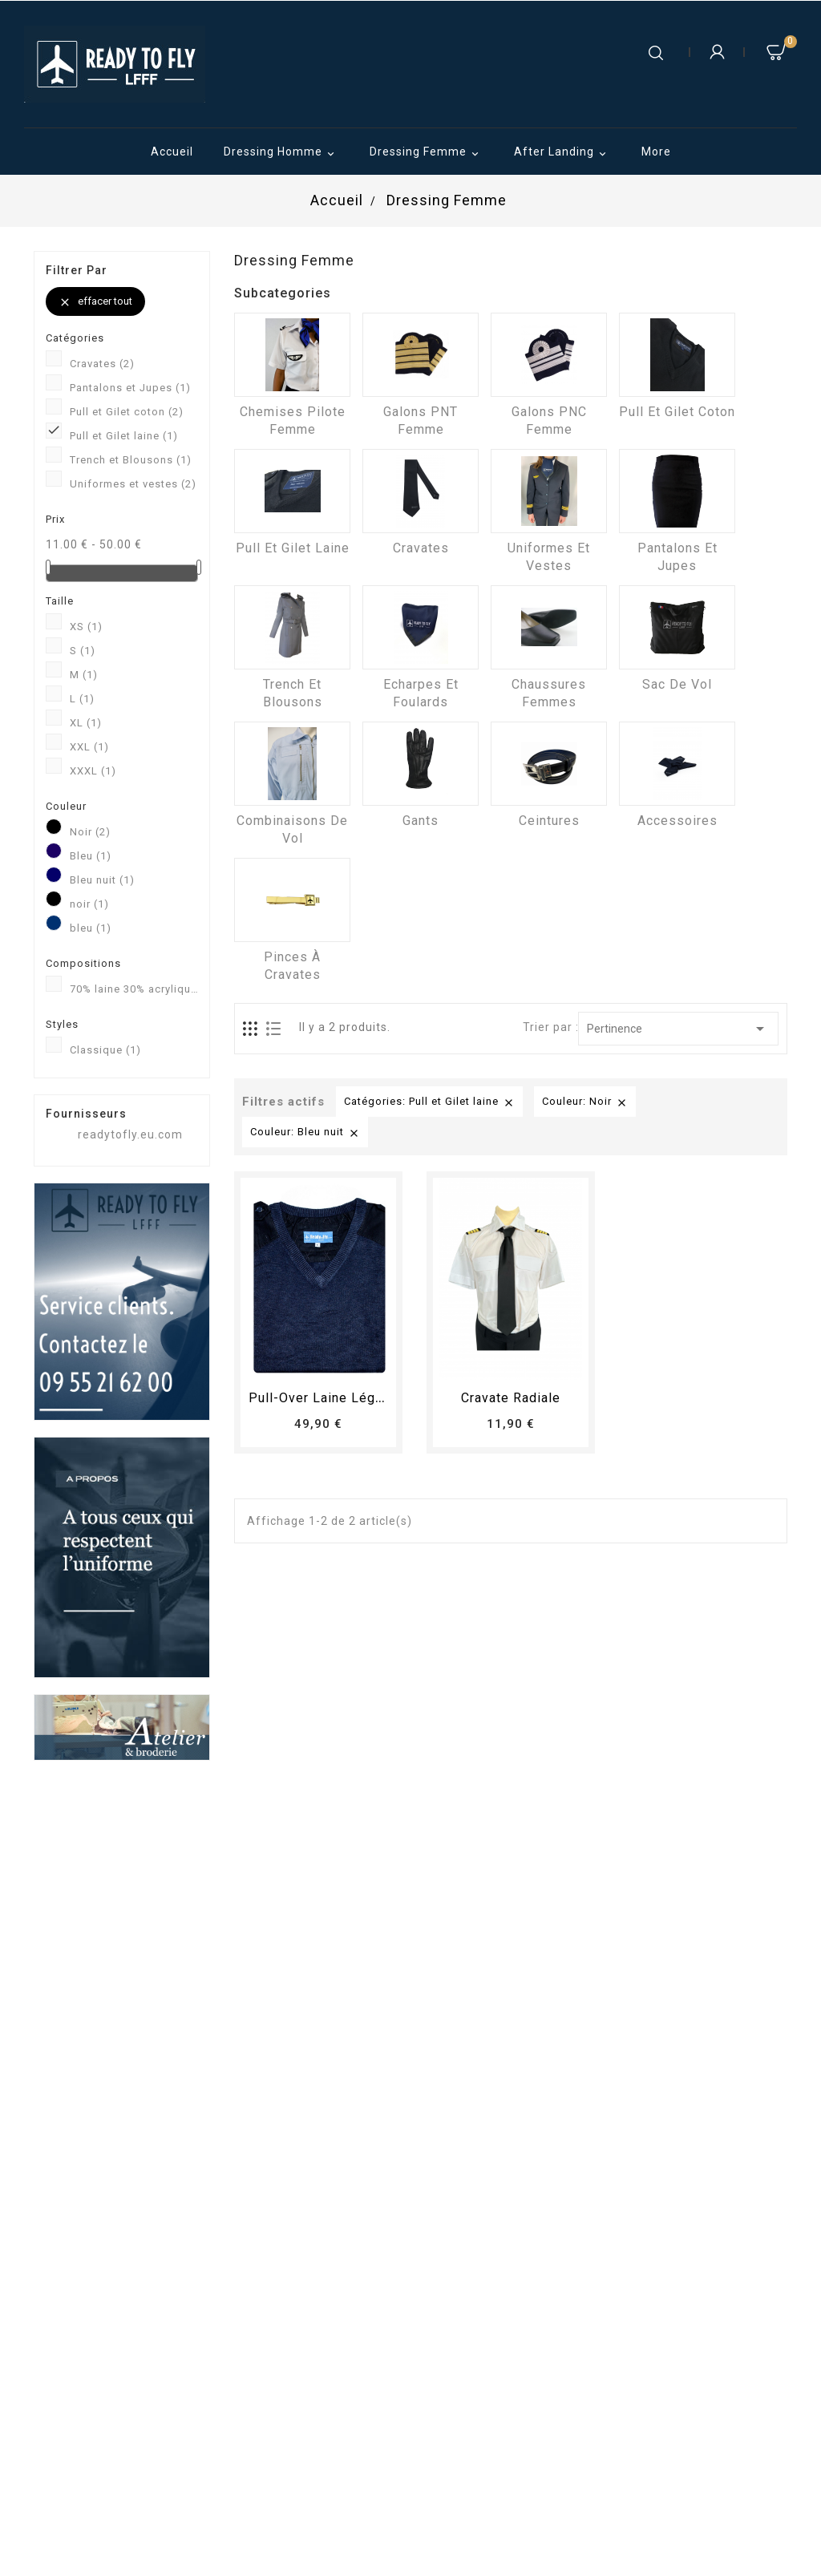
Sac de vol (677, 684)
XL (86, 723)
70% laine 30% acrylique (134, 989)
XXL (89, 747)
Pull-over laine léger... (323, 1397)
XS (86, 627)
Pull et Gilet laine (124, 436)
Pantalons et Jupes (130, 388)
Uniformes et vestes (133, 484)
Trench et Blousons (131, 460)
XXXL (93, 771)
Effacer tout (95, 302)
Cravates (102, 364)
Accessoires (677, 820)
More (656, 151)
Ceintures (549, 820)
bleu (90, 928)
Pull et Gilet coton (127, 412)
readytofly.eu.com (130, 1134)
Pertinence (678, 1028)
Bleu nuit (102, 880)
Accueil (172, 151)
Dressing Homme (281, 153)
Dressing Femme (426, 153)
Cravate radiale (510, 1397)
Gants (420, 820)
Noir (90, 832)
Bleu (90, 856)
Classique (105, 1050)
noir (89, 904)
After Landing (562, 153)
